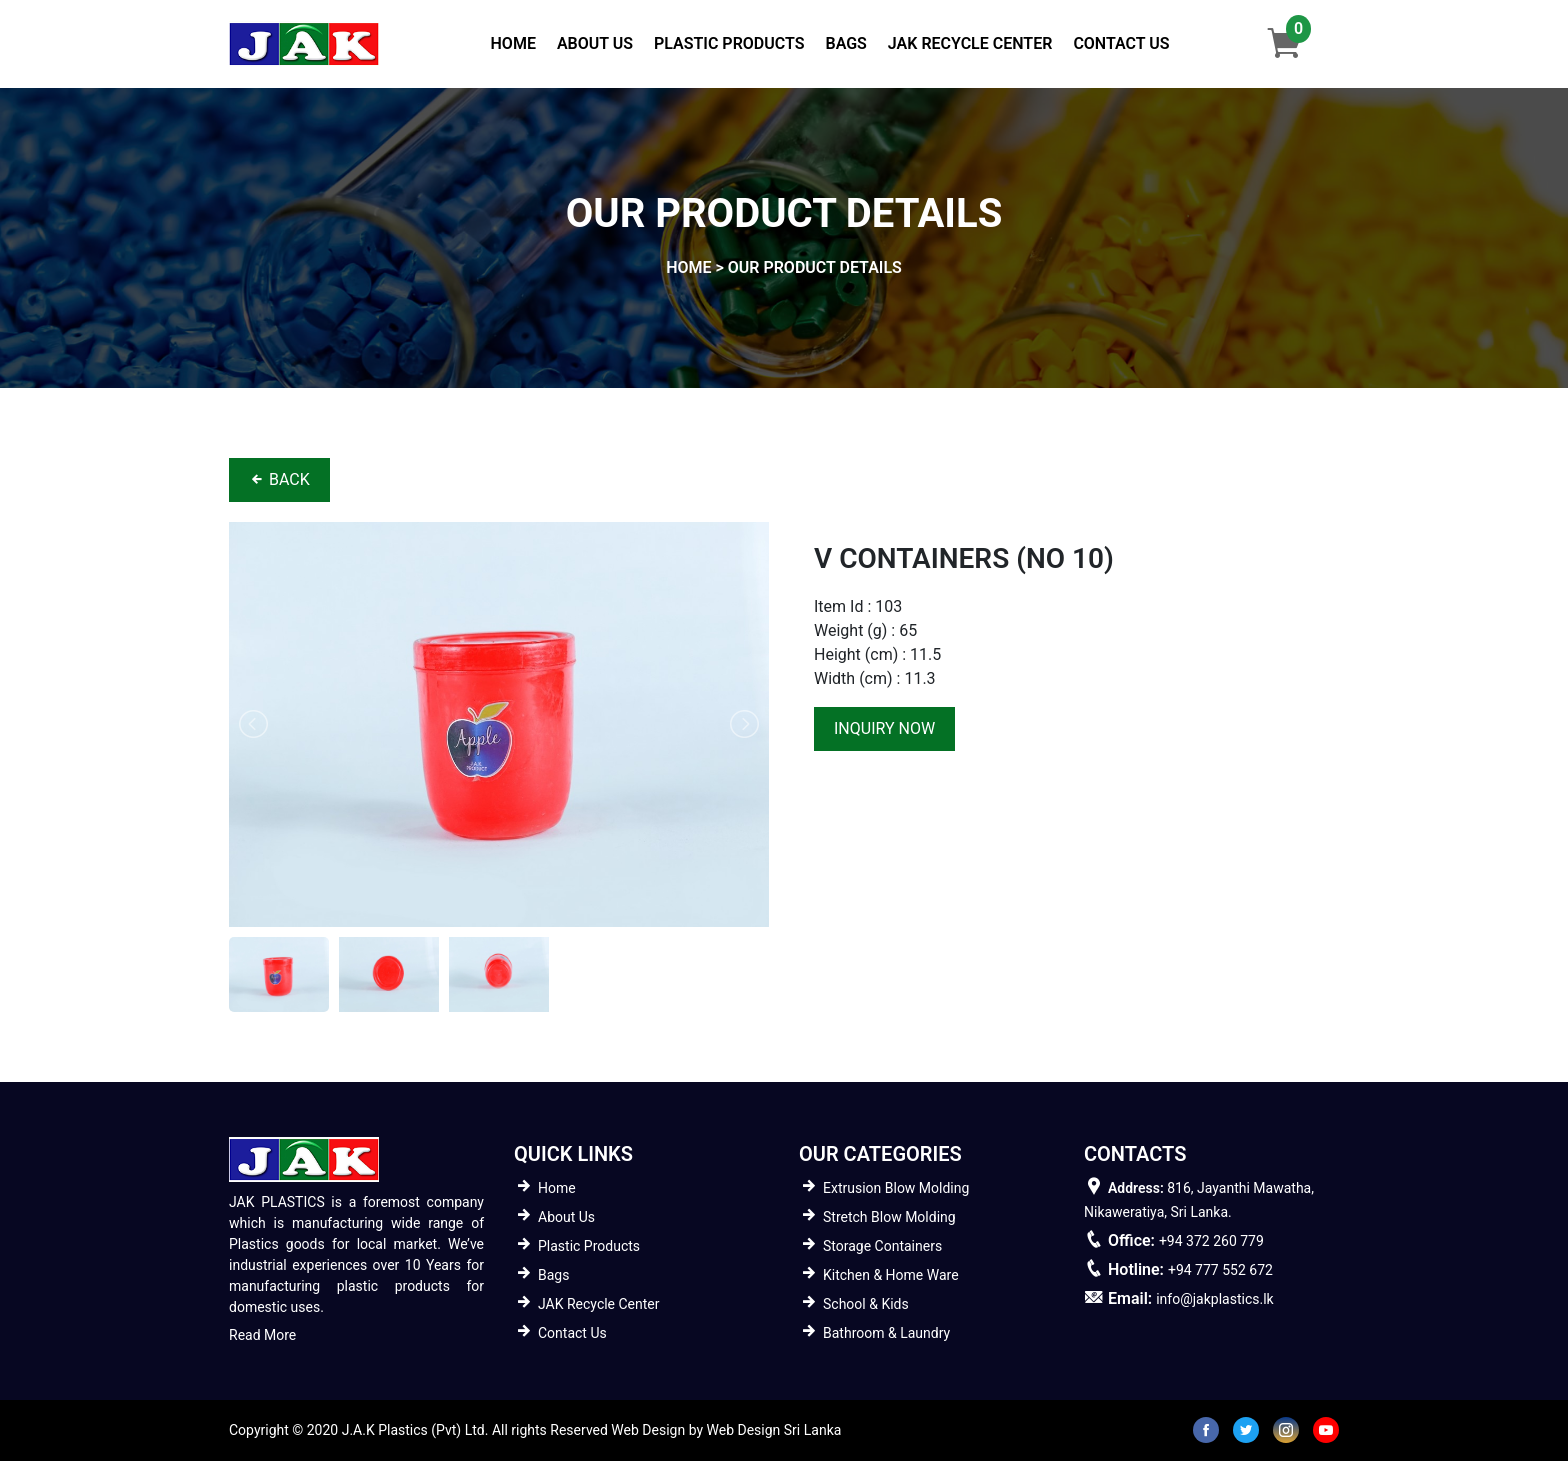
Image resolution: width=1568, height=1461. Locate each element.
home (688, 267)
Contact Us (1121, 43)
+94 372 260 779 (1211, 1241)
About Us (595, 43)
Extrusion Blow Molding (896, 1188)
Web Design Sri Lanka (774, 1430)
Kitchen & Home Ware (891, 1275)
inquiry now (884, 728)
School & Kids (866, 1304)
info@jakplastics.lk (1214, 1299)
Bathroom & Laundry (886, 1333)
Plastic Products (729, 43)
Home (517, 42)
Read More (262, 1335)
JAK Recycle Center (970, 43)
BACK (279, 479)
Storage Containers (882, 1246)
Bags (845, 43)
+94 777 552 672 (1220, 1270)
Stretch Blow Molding (889, 1217)
